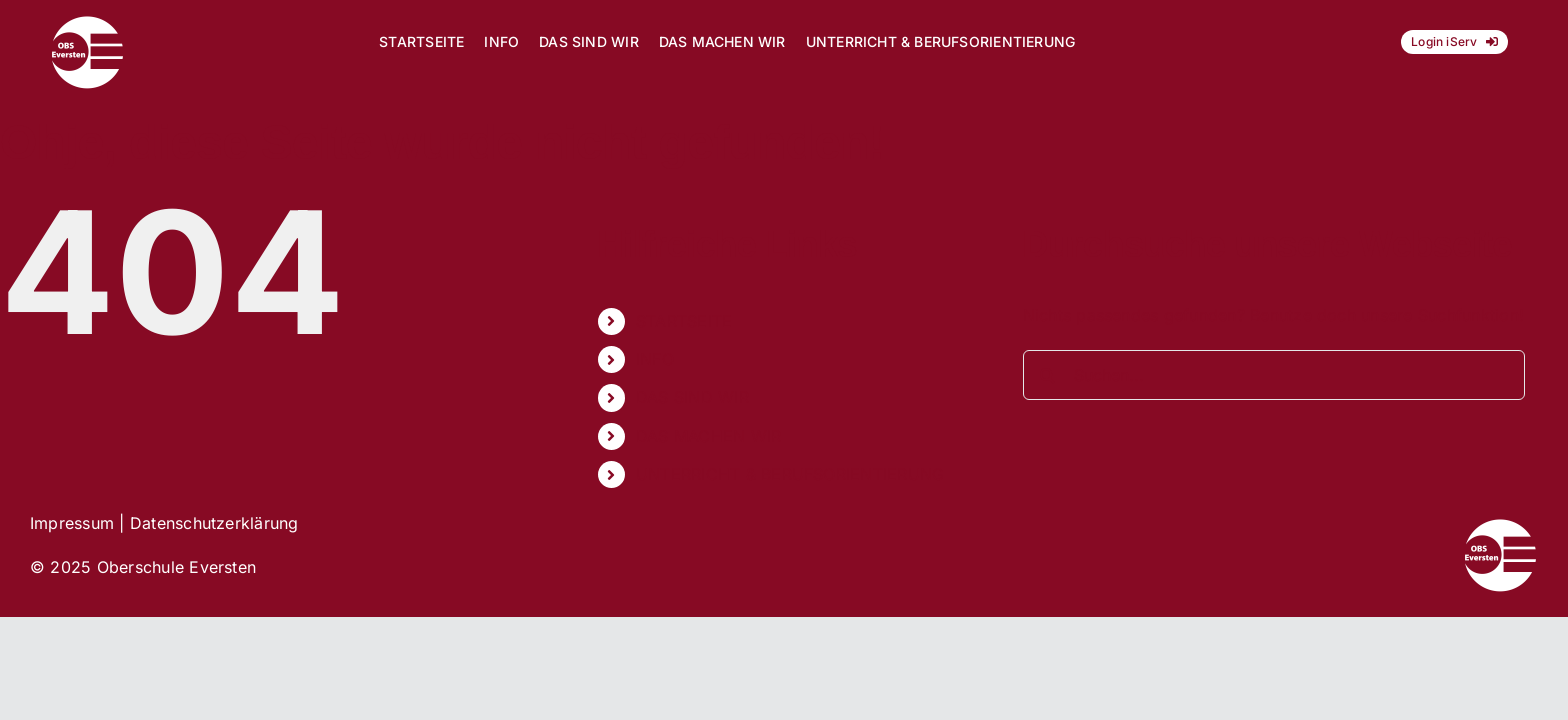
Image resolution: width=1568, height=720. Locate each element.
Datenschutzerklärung (214, 523)
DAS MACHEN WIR (708, 436)
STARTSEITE (684, 321)
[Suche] (1048, 375)
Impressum (72, 523)
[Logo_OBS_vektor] (87, 23)
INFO (655, 359)
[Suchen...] (1274, 375)
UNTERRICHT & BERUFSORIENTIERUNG (790, 474)
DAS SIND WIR (692, 397)
